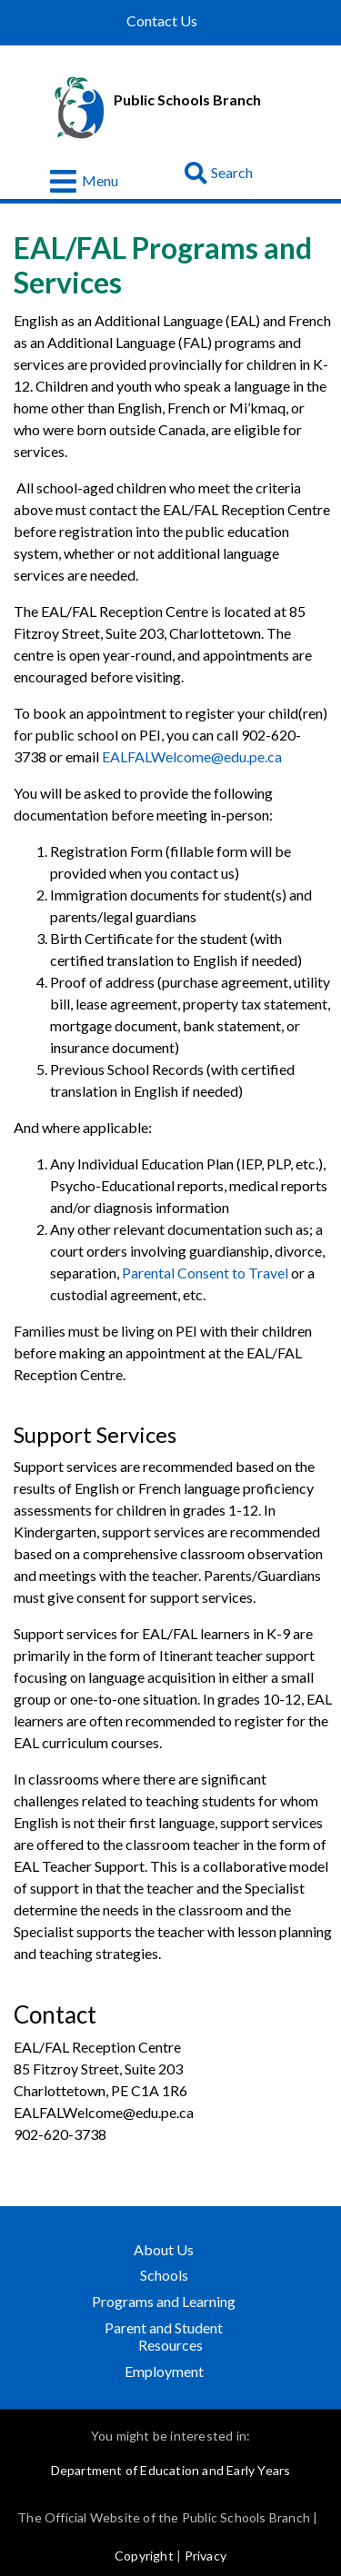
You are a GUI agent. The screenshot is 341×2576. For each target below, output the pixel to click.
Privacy (205, 2555)
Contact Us (161, 21)
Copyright (144, 2555)
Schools (164, 2274)
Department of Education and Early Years (171, 2470)
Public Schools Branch (187, 99)
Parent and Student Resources (164, 2336)
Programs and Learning (165, 2301)
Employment (164, 2371)
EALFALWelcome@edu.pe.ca (192, 756)
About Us (164, 2249)
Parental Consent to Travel (206, 1272)
